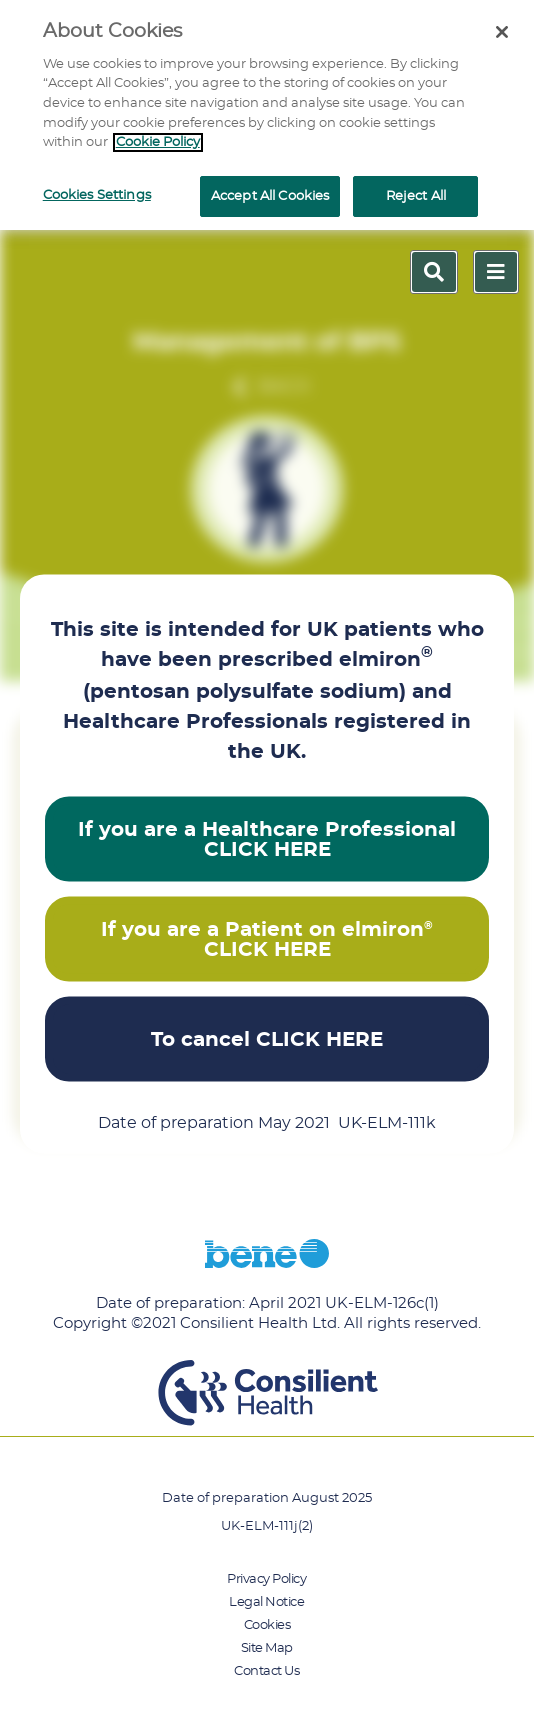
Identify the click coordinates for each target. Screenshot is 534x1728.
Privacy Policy (266, 1579)
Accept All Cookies (270, 196)
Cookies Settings (97, 195)
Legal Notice (266, 1602)
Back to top (82, 1206)
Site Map (267, 1648)
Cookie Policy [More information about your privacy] (158, 142)
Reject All (416, 196)
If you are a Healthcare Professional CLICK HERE (267, 839)
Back (284, 387)
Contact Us (266, 1671)
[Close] (502, 32)
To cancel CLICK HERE (267, 1039)
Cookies (267, 1625)
